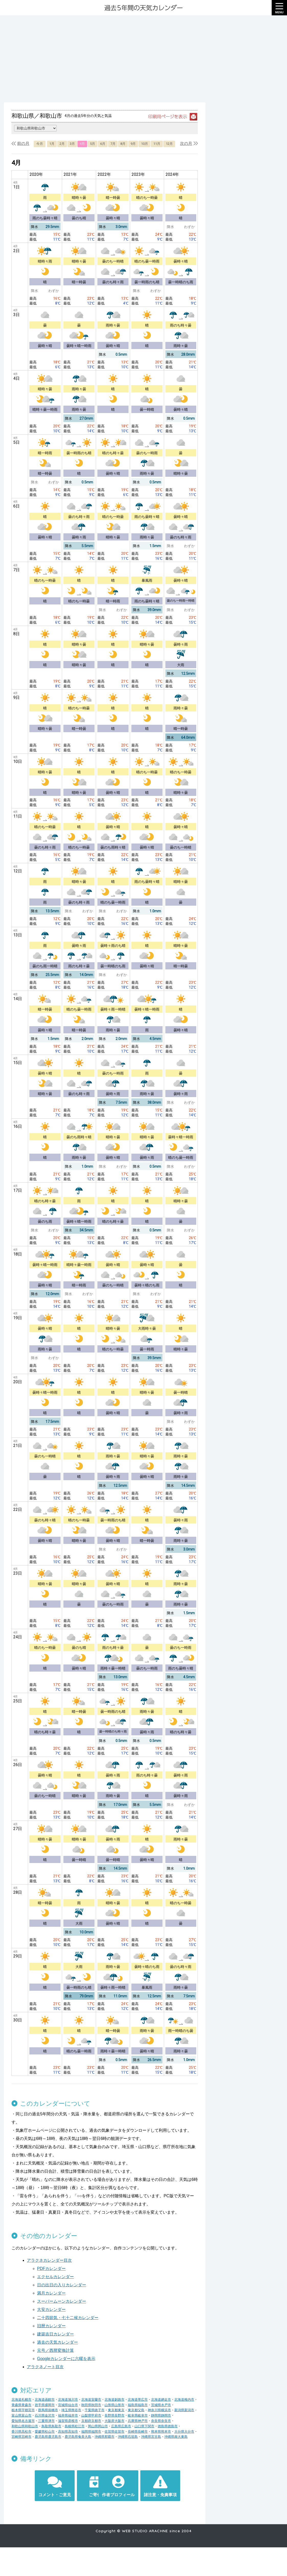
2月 (60, 144)
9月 (134, 144)
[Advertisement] (143, 59)
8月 (124, 144)
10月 (146, 144)
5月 (92, 144)
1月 (49, 144)
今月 (37, 144)
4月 (81, 144)
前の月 (19, 143)
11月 (159, 144)
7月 (113, 144)
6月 (102, 144)
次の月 (190, 143)
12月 (172, 144)
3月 (71, 144)
